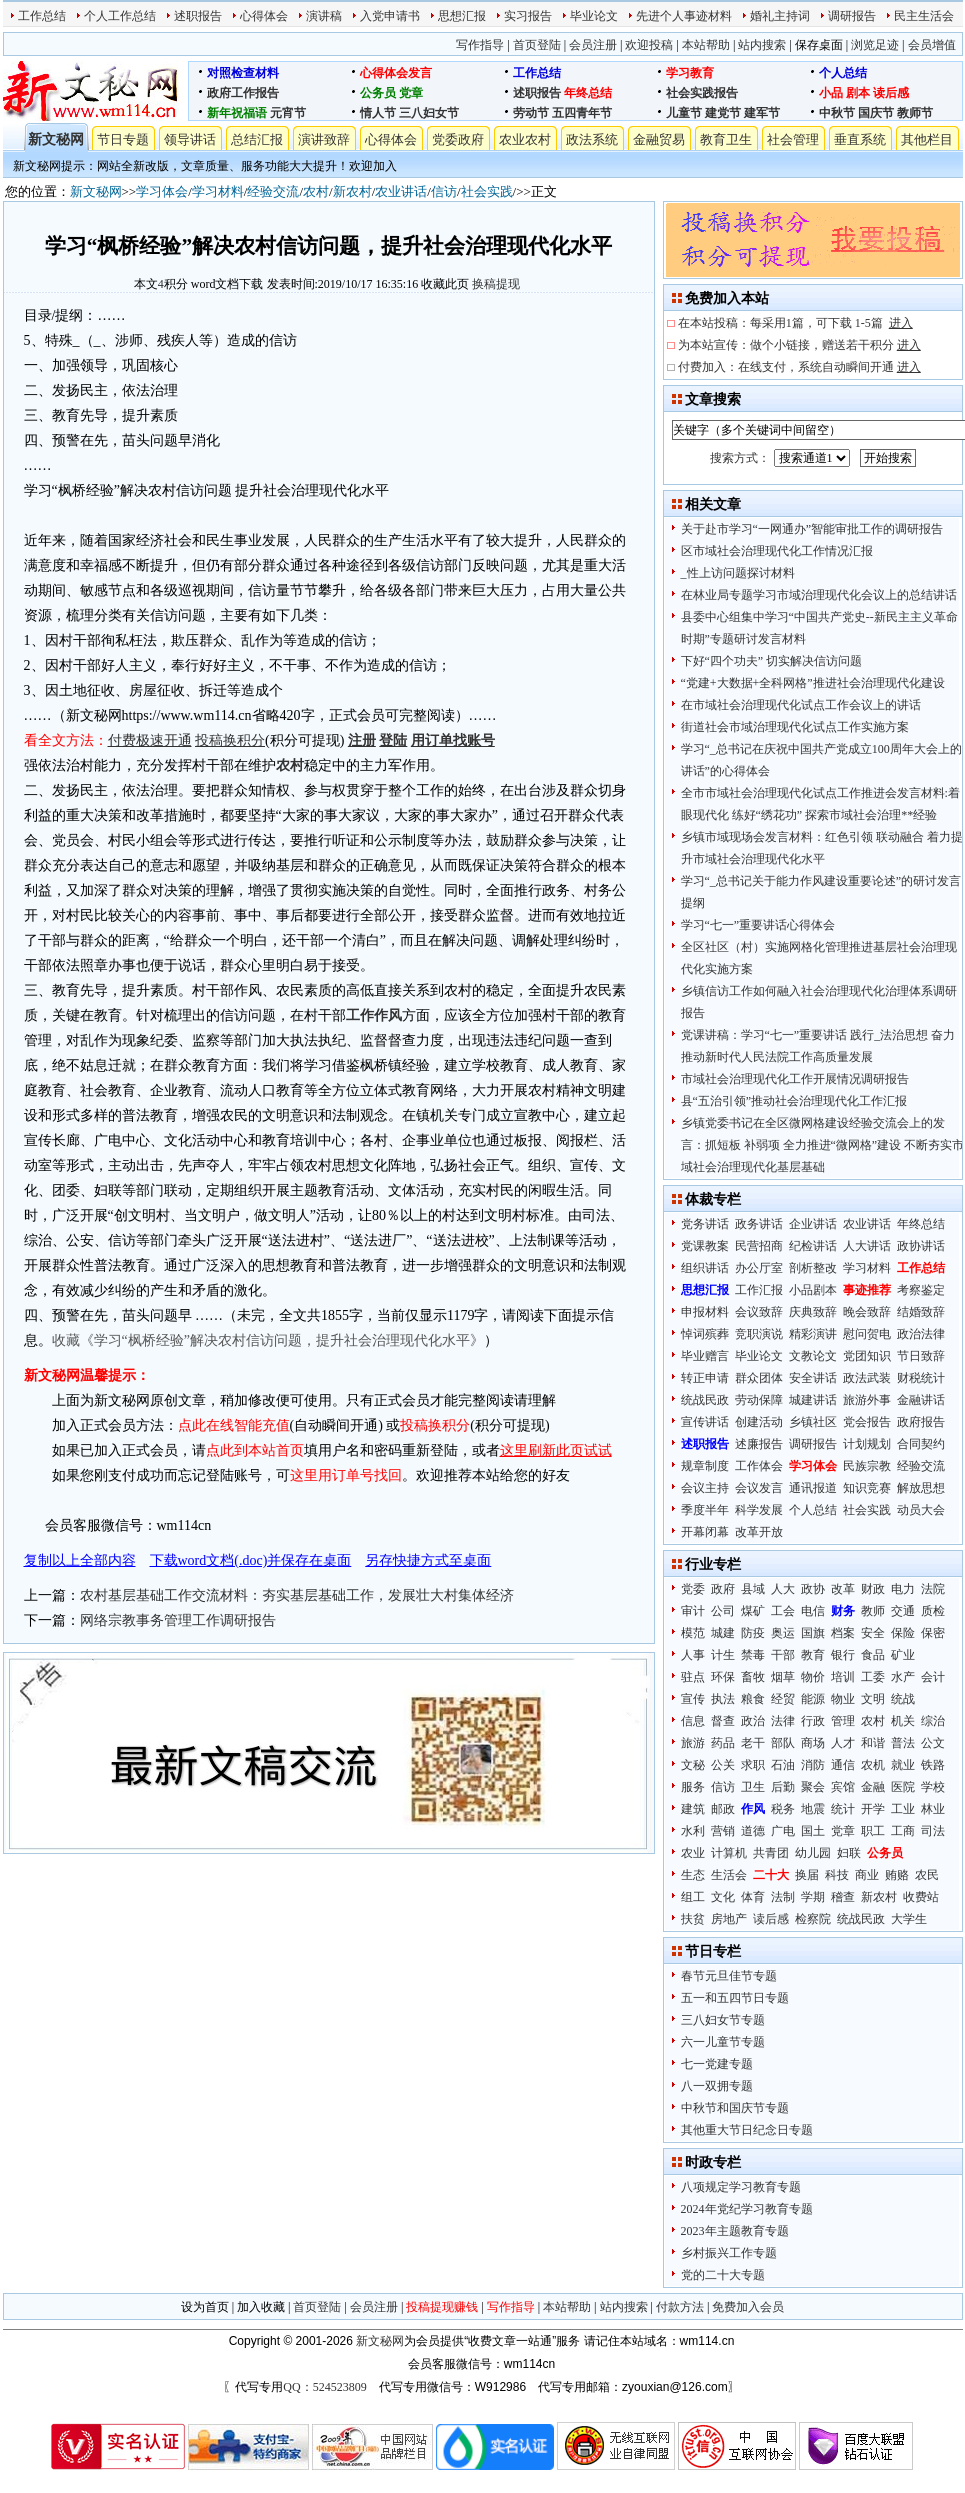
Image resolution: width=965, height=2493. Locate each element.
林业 (933, 1809)
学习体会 (162, 191)
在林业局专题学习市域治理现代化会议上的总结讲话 (819, 595)
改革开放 (759, 1532)
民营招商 (759, 1246)
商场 (813, 1743)
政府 (723, 1589)
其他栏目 (927, 139)
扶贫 (693, 1919)
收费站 (921, 1897)
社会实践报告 (702, 93)
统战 (903, 1699)
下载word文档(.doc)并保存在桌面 (251, 1560)
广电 (783, 1831)
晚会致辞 (867, 1312)
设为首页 (205, 2307)
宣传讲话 (705, 1422)
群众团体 (759, 1378)
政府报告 (921, 1422)
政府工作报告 (243, 93)
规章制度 (705, 1466)
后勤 (783, 1787)
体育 (753, 1897)
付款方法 (680, 2307)
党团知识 (867, 1356)
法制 (783, 1897)
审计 (693, 1611)
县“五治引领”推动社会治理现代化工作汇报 (794, 1101)
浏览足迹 (875, 45)
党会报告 (867, 1422)
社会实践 (487, 191)
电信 (813, 1611)
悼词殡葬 (705, 1334)
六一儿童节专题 (723, 2042)
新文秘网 (56, 139)
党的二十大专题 (723, 2275)
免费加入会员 (748, 2307)
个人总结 (843, 73)
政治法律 (921, 1334)
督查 (723, 1721)
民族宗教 (867, 1466)
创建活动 (759, 1422)
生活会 (729, 1875)
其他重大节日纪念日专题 (747, 2130)
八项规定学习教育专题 (741, 2187)
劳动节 (531, 113)
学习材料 (218, 191)
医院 (903, 1787)
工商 (903, 1831)
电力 (903, 1589)
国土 (813, 1831)
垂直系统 (860, 139)
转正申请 (705, 1378)
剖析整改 (813, 1268)
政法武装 (867, 1378)
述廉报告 (759, 1444)
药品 (723, 1743)
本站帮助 (706, 45)
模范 (693, 1633)
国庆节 (876, 113)
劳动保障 (759, 1400)
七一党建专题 (717, 2064)
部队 (783, 1743)
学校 (933, 1787)
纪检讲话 (813, 1246)
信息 (693, 1721)
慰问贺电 (867, 1334)
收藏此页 (445, 284)
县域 (753, 1589)
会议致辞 (759, 1312)
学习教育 (690, 73)
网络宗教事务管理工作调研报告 (178, 1620)
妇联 (849, 1853)
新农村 (352, 191)
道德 (753, 1831)
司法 (933, 1831)
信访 (444, 191)
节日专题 (123, 139)
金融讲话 (921, 1400)
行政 (813, 1721)
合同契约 (921, 1444)
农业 (693, 1853)
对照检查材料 (243, 73)
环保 (723, 1677)
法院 (933, 1589)
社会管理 (793, 139)
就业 (903, 1765)
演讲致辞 (324, 139)
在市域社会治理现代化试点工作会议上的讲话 (801, 705)
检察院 (813, 1919)
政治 (753, 1721)
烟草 (783, 1677)
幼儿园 (813, 1853)
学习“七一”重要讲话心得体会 (758, 925)
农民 (927, 1875)
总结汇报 (257, 139)
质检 (933, 1611)
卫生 (753, 1787)
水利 (693, 1831)
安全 (873, 1633)
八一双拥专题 (717, 2086)
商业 (867, 1875)
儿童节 (684, 113)
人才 (843, 1743)
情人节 (378, 113)
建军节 (762, 113)
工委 (873, 1677)
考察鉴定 (921, 1290)
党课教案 (705, 1246)
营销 (723, 1831)
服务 (693, 1787)
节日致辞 (921, 1356)
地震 (813, 1809)
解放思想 (921, 1488)
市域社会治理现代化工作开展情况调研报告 (795, 1079)
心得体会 (264, 16)
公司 (723, 1611)
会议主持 (705, 1488)
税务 (783, 1809)
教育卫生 (726, 139)
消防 (813, 1765)
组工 (693, 1897)
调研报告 (852, 16)
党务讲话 (705, 1224)
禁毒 (753, 1655)
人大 (783, 1589)
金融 (873, 1787)
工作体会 (759, 1466)
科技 (837, 1875)
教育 (813, 1655)
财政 (873, 1589)
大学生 (909, 1919)
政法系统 (592, 139)
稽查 (843, 1897)
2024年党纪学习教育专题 (747, 2209)
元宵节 (288, 113)
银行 (843, 1655)
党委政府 (458, 139)
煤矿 (753, 1611)
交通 (903, 1611)
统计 (843, 1809)
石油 (783, 1765)
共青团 (771, 1853)
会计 (933, 1677)
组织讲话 (705, 1268)
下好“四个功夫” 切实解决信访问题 (772, 661)
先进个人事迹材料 (684, 16)
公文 (933, 1743)
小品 (831, 93)
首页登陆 (537, 45)
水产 (903, 1677)
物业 (843, 1699)
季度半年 (705, 1510)
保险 (903, 1633)
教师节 (915, 113)
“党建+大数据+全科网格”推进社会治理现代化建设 (813, 683)
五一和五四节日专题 (735, 1998)
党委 (693, 1589)
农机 (873, 1765)
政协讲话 (921, 1246)
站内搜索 (762, 45)
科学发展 (759, 1510)
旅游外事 (867, 1400)
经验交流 (273, 191)
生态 (693, 1875)
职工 (873, 1831)
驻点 (693, 1677)
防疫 (753, 1633)
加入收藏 (261, 2307)
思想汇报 (462, 16)
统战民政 (705, 1400)
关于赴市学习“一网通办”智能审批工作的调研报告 (812, 529)
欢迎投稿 (649, 45)
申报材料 (705, 1312)
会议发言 (759, 1488)
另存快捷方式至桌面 (428, 1560)
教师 (873, 1611)
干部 (783, 1655)
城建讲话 (813, 1400)
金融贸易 (659, 139)
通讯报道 (813, 1488)
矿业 (903, 1655)
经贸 (783, 1699)
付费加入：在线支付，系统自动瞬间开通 (799, 367)
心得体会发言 (396, 73)
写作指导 (480, 45)
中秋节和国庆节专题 (735, 2108)
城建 (723, 1633)
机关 (903, 1721)
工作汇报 (759, 1290)
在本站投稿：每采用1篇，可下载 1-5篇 (795, 323)
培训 (843, 1677)
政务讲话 (759, 1224)
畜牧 (753, 1677)
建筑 (693, 1809)
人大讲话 (867, 1246)
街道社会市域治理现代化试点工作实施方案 (795, 727)
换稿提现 (496, 284)
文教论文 (813, 1356)
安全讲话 (813, 1378)
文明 (873, 1699)
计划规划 (867, 1444)
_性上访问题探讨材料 (738, 573)
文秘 (693, 1765)
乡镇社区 (813, 1422)
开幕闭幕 (705, 1532)
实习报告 (528, 16)
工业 (903, 1809)
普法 (903, 1743)
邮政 (723, 1809)
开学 (873, 1809)
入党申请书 (390, 16)
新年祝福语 (237, 113)
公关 (723, 1765)
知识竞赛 (867, 1488)
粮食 (753, 1699)
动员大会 (921, 1510)
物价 (813, 1677)
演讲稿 (324, 16)
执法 (723, 1699)
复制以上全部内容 (80, 1560)
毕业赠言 (705, 1356)
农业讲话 (401, 191)
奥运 (783, 1633)
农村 (316, 191)
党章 (411, 93)
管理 (843, 1721)
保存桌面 (819, 45)
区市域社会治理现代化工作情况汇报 (777, 551)
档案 (843, 1633)
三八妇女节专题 (723, 2020)
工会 (783, 1611)
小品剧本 (813, 1290)
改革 (843, 1589)
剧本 (858, 93)
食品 (873, 1655)
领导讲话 (190, 139)
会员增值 (932, 45)
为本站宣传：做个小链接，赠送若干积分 (799, 345)
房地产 (729, 1919)
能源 (813, 1699)
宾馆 (843, 1787)
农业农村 (525, 139)
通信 (843, 1765)
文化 (723, 1897)
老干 (753, 1743)
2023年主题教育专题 (735, 2231)
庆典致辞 (813, 1312)
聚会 (813, 1787)
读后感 (891, 93)
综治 (933, 1721)
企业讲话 (813, 1224)
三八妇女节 (429, 113)
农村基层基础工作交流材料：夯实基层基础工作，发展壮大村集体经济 (297, 1595)
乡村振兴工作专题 (729, 2253)
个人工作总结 (120, 16)
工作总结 (42, 16)
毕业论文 (594, 16)
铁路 (933, 1765)
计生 (723, 1655)
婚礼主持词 (780, 16)
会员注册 (593, 45)
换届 (807, 1875)
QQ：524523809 (324, 2387)
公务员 (378, 93)
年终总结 (588, 93)
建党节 (723, 113)
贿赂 (897, 1875)
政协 (813, 1589)
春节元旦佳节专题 (729, 1976)
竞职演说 (759, 1334)
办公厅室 (759, 1268)
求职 (753, 1765)
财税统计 (921, 1378)
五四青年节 (582, 113)
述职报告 (198, 16)
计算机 (729, 1853)
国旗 (813, 1633)
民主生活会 (924, 16)
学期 (813, 1897)
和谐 (873, 1743)
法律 (783, 1721)
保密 (933, 1633)
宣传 (693, 1699)
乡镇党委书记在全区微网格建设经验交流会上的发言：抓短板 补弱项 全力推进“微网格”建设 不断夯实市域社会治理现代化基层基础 (823, 1145)
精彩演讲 (813, 1334)
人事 (693, 1655)
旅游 (693, 1743)
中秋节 (837, 113)
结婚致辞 (921, 1312)
